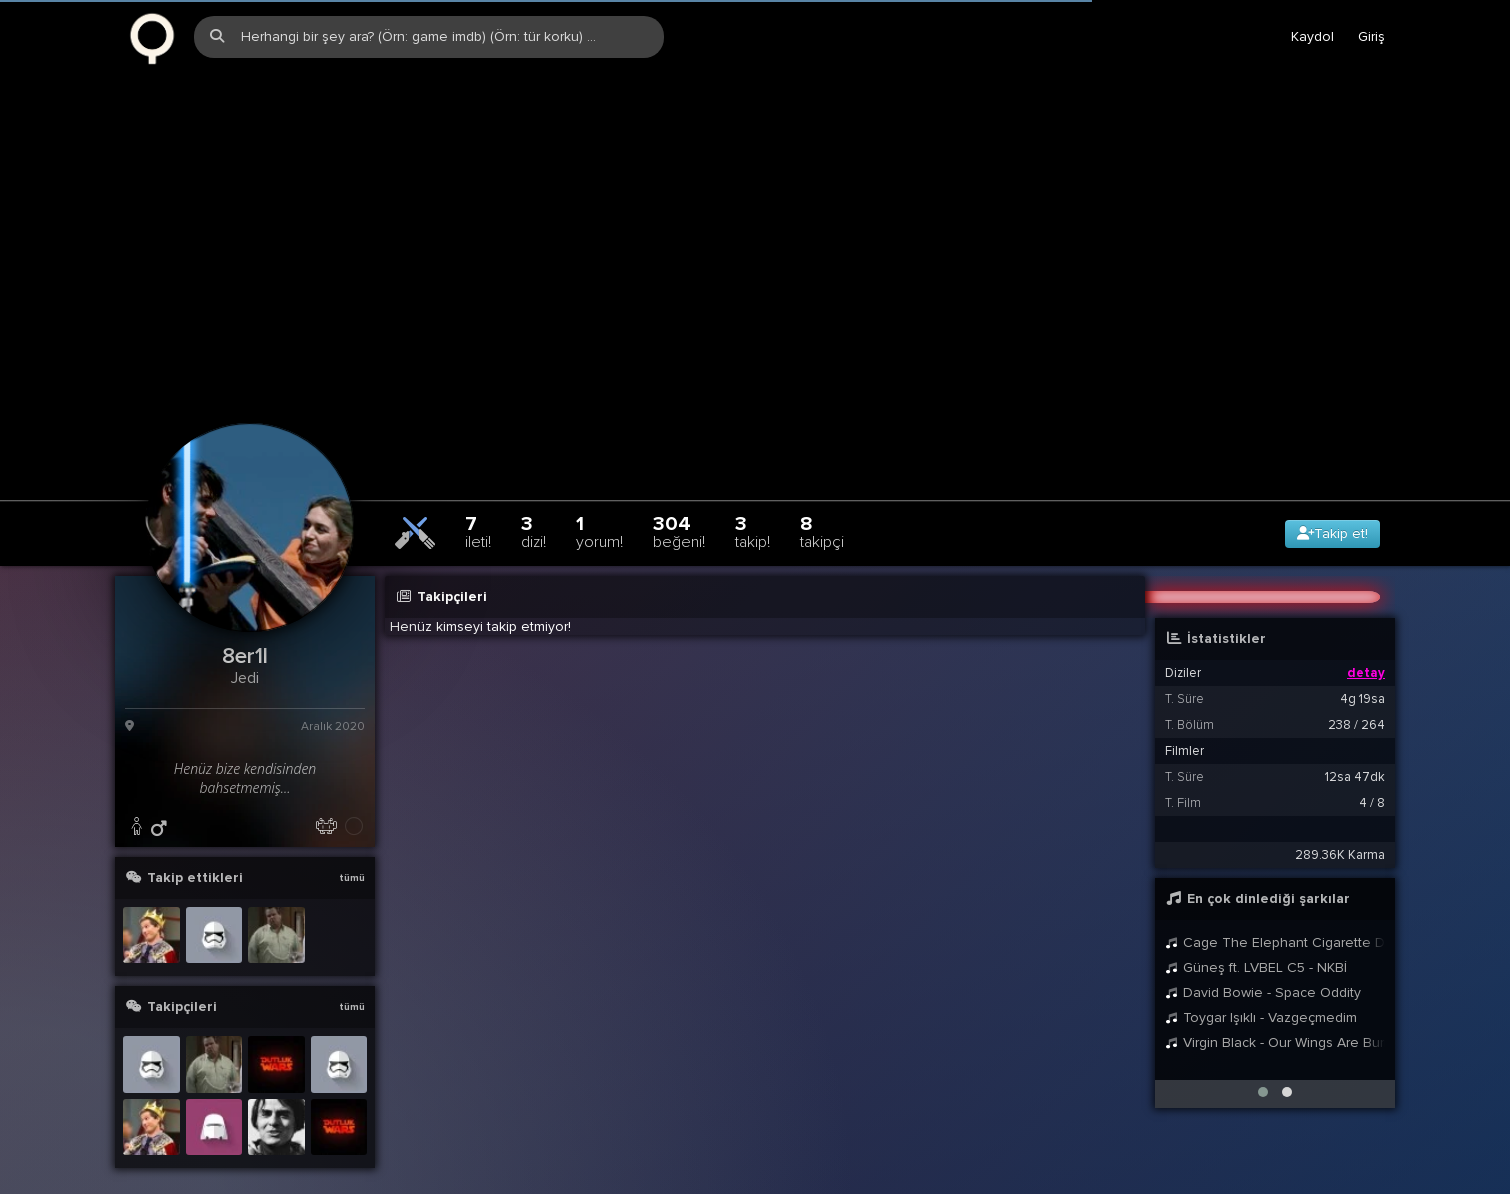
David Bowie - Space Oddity (1263, 954)
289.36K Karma (1340, 817)
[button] (1263, 1054)
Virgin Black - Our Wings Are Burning (1275, 1004)
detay (1366, 635)
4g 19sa (1362, 661)
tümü (352, 840)
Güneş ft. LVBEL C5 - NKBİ (1256, 929)
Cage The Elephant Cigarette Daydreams (1275, 904)
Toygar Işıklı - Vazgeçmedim (1261, 979)
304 (679, 493)
